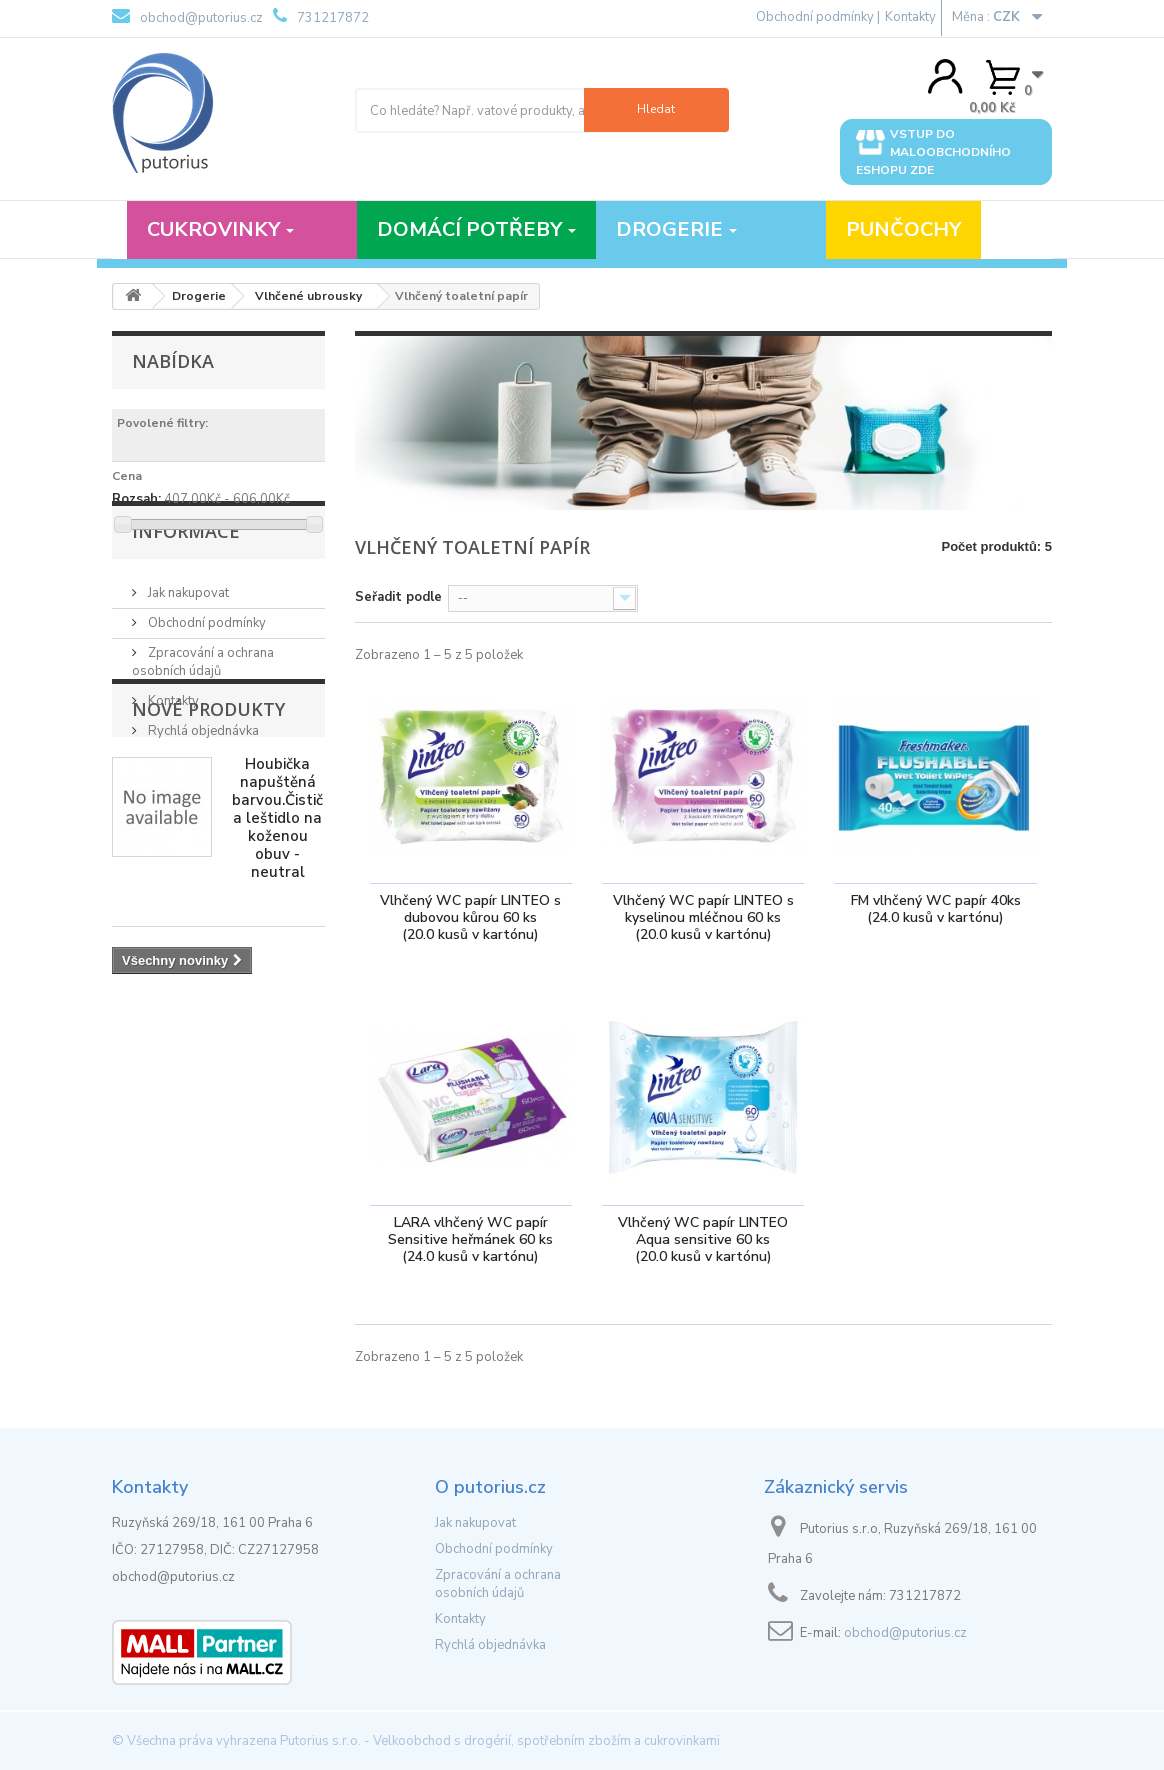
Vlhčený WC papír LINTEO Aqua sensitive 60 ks (703, 1240)
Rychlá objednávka (202, 793)
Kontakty (910, 17)
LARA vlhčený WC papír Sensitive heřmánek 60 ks (470, 1240)
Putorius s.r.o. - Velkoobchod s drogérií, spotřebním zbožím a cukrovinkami (500, 1741)
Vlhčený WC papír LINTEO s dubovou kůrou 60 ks (470, 918)
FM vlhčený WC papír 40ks (936, 910)
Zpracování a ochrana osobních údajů (203, 724)
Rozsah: (136, 499)
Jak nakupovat (187, 655)
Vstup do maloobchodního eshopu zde (933, 152)
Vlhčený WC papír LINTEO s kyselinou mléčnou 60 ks (703, 918)
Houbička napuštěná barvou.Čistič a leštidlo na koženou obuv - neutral (277, 977)
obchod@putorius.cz (187, 17)
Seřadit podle (398, 597)
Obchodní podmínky (205, 685)
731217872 (321, 17)
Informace (186, 601)
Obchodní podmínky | (818, 17)
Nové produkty (208, 868)
